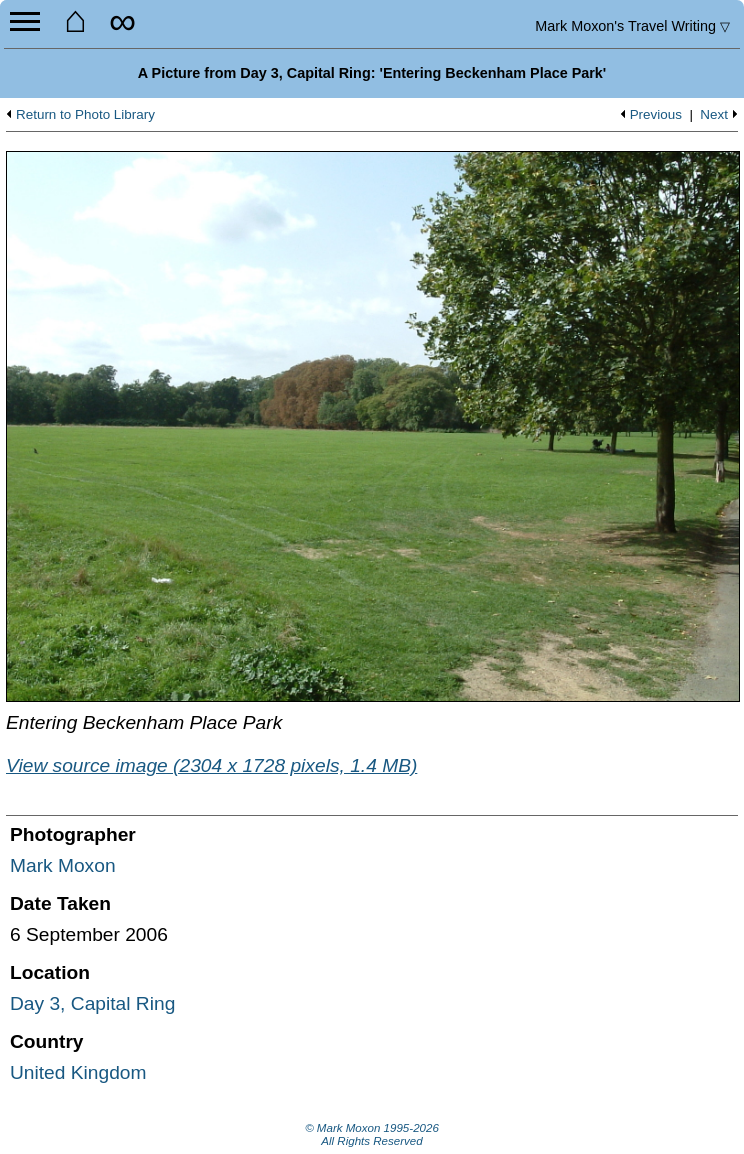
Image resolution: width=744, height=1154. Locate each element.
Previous (656, 115)
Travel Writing (632, 26)
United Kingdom (78, 1072)
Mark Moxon (63, 865)
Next (714, 115)
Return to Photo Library (85, 115)
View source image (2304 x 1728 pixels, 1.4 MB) (211, 765)
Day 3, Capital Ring (92, 1003)
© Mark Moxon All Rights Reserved (372, 1135)
